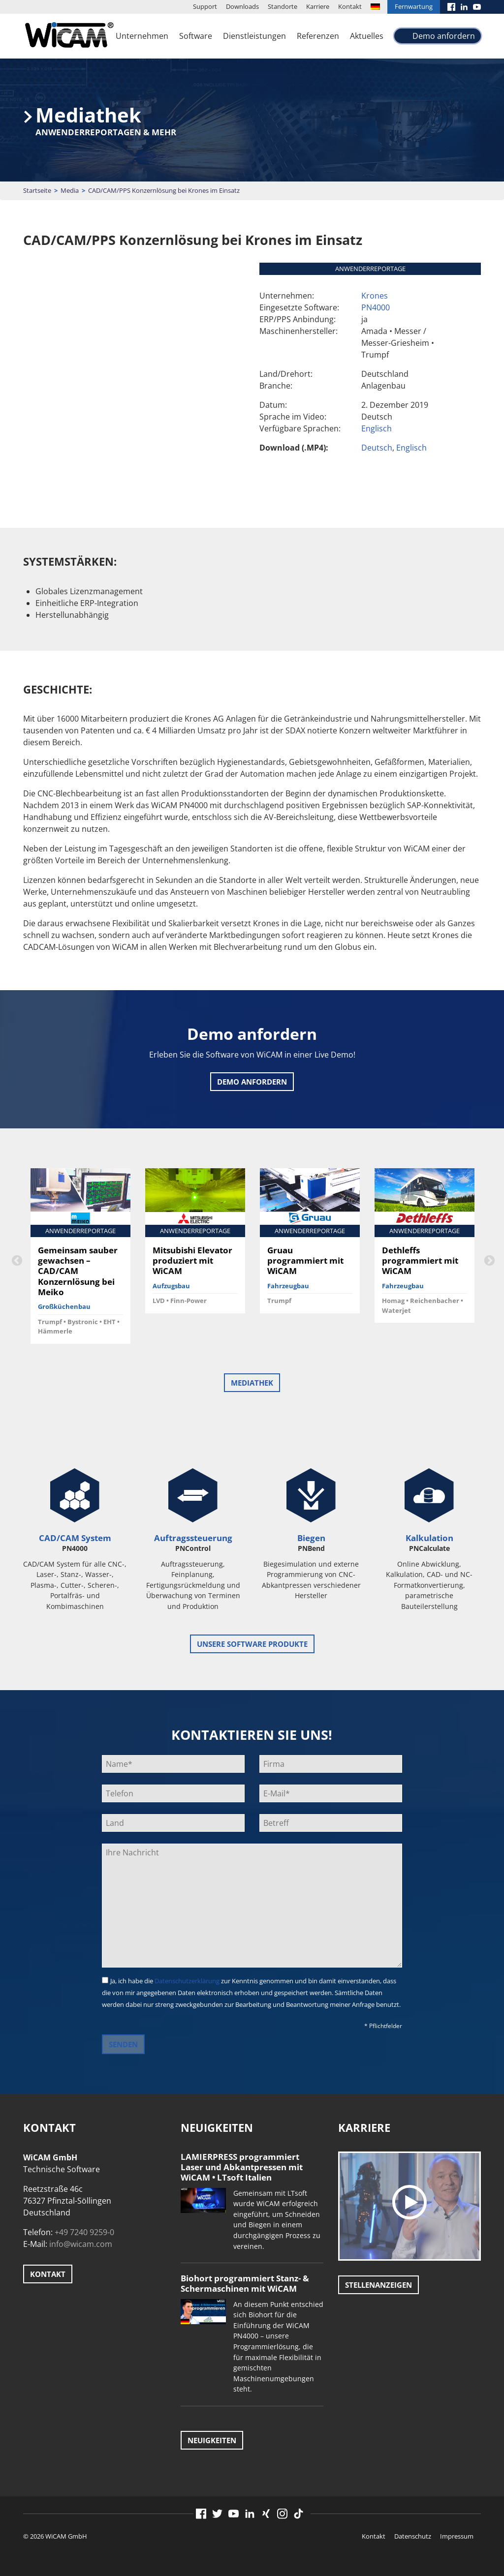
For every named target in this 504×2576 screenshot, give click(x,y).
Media (70, 190)
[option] (80, 1259)
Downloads (242, 6)
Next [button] (488, 1260)
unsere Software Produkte (252, 1644)
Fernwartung (414, 6)
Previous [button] (16, 1260)
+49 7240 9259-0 (84, 2232)
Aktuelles (366, 35)
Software (195, 35)
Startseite (37, 190)
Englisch (376, 428)
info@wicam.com (80, 2244)
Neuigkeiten (212, 2440)
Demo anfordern (443, 35)
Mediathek (252, 1383)
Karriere (317, 6)
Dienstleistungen (254, 35)
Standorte (282, 6)
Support (205, 6)
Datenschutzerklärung (187, 1980)
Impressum (456, 2536)
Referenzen (318, 35)
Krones (374, 295)
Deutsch (376, 447)
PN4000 (375, 307)
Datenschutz (412, 2536)
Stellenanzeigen (378, 2285)
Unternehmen (142, 35)
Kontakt (350, 6)
